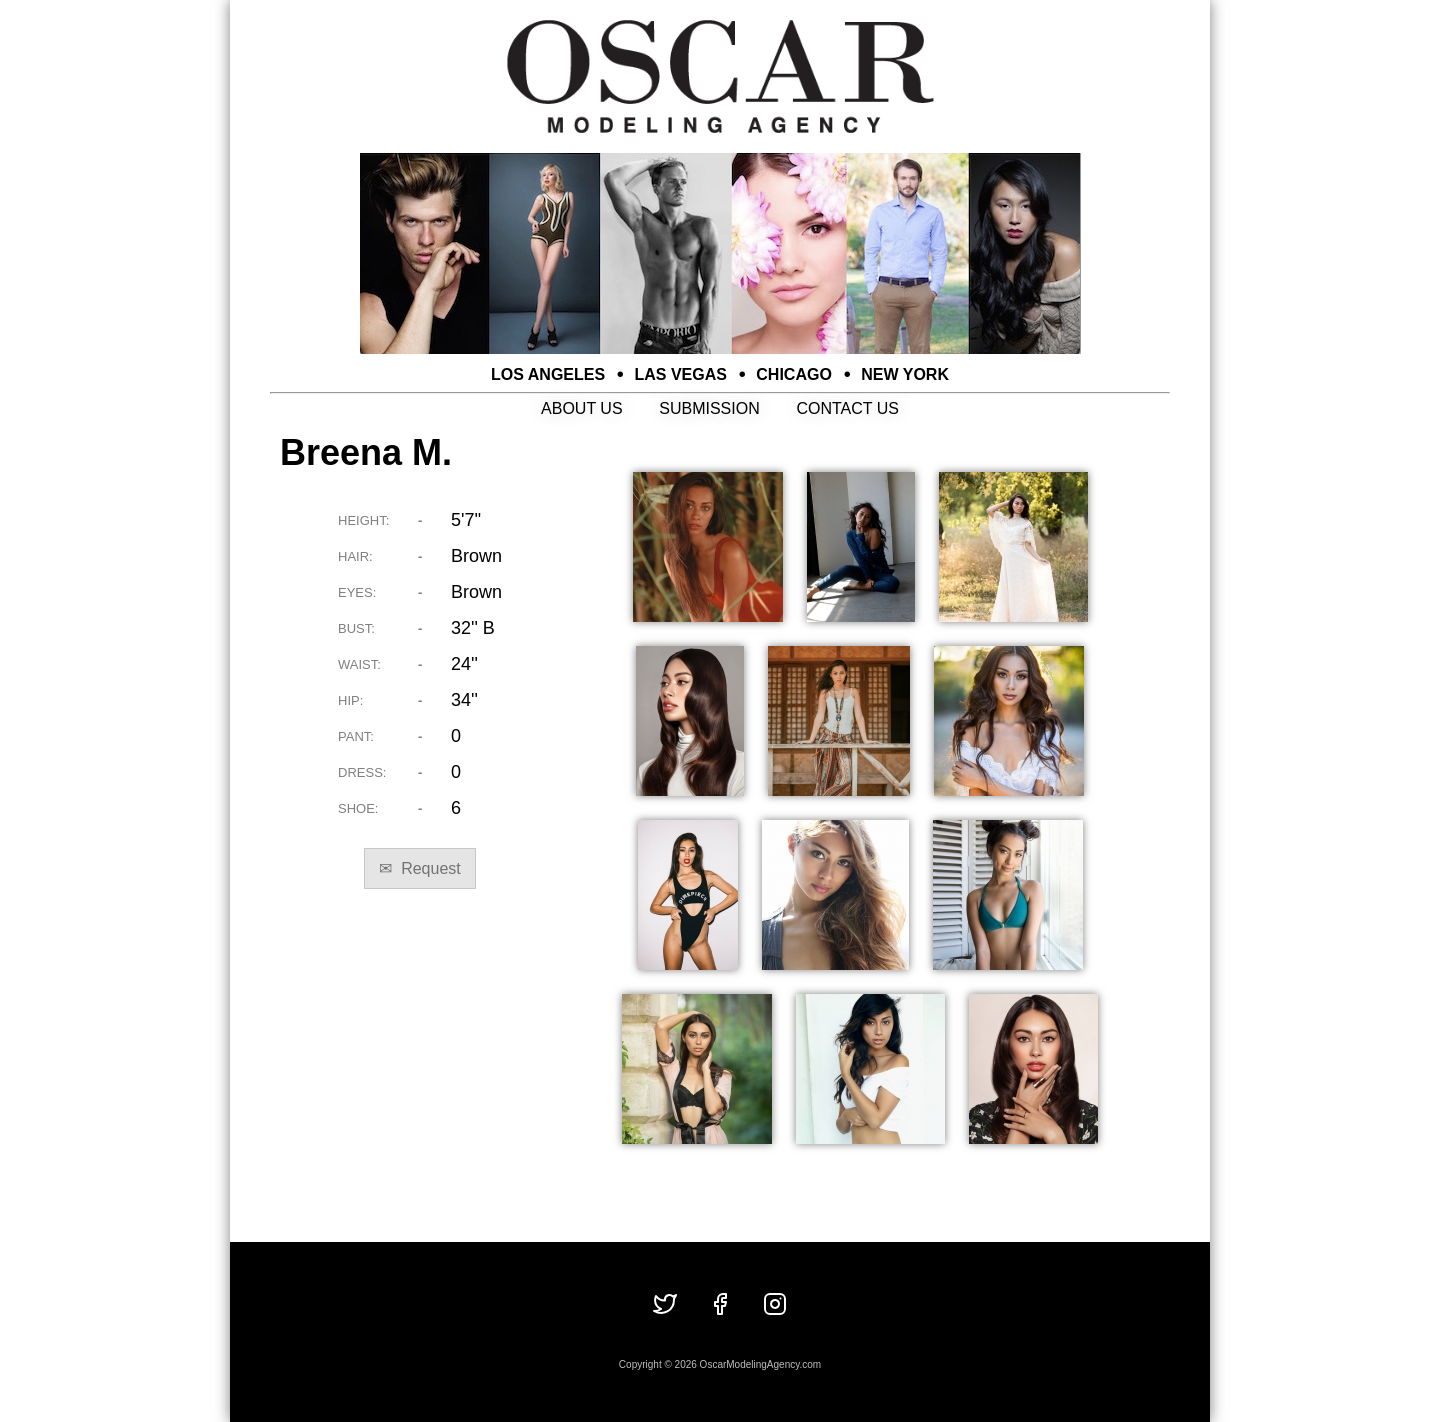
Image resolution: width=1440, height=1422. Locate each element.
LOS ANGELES (548, 374)
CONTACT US (847, 408)
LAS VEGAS (681, 374)
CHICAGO (794, 374)
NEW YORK (905, 374)
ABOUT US (582, 408)
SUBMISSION (709, 408)
